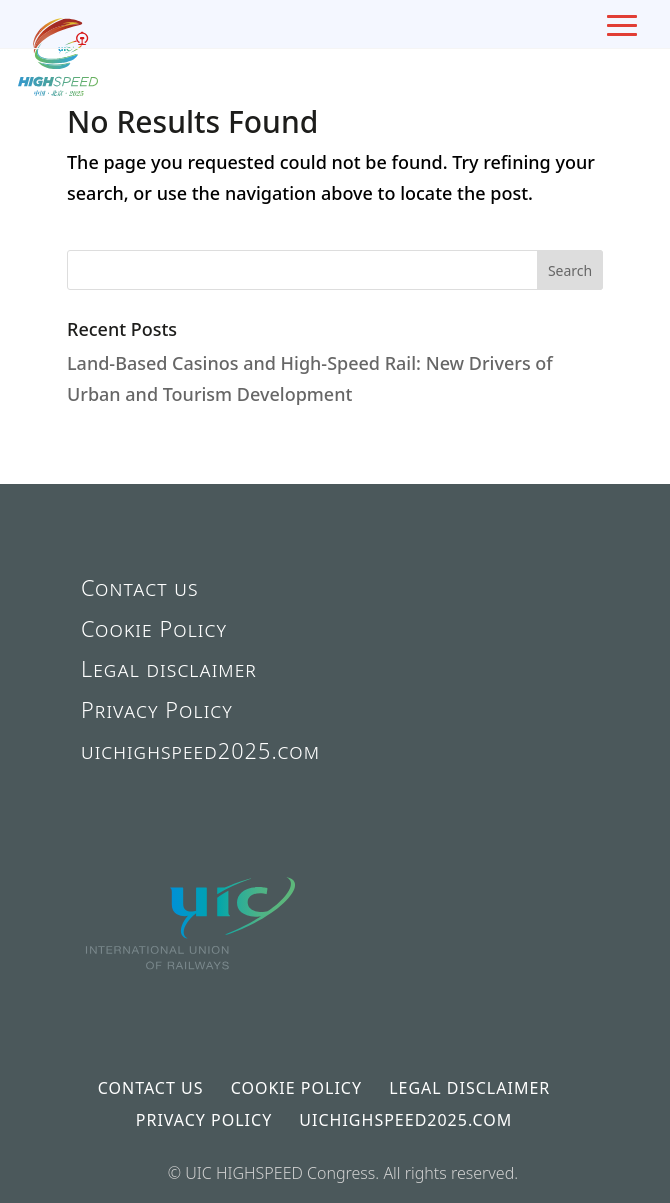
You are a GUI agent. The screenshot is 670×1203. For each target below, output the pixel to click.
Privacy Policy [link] (157, 709)
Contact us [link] (140, 587)
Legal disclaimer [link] (169, 668)
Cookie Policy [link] (154, 628)
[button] (570, 270)
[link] (192, 1004)
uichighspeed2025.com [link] (200, 750)
